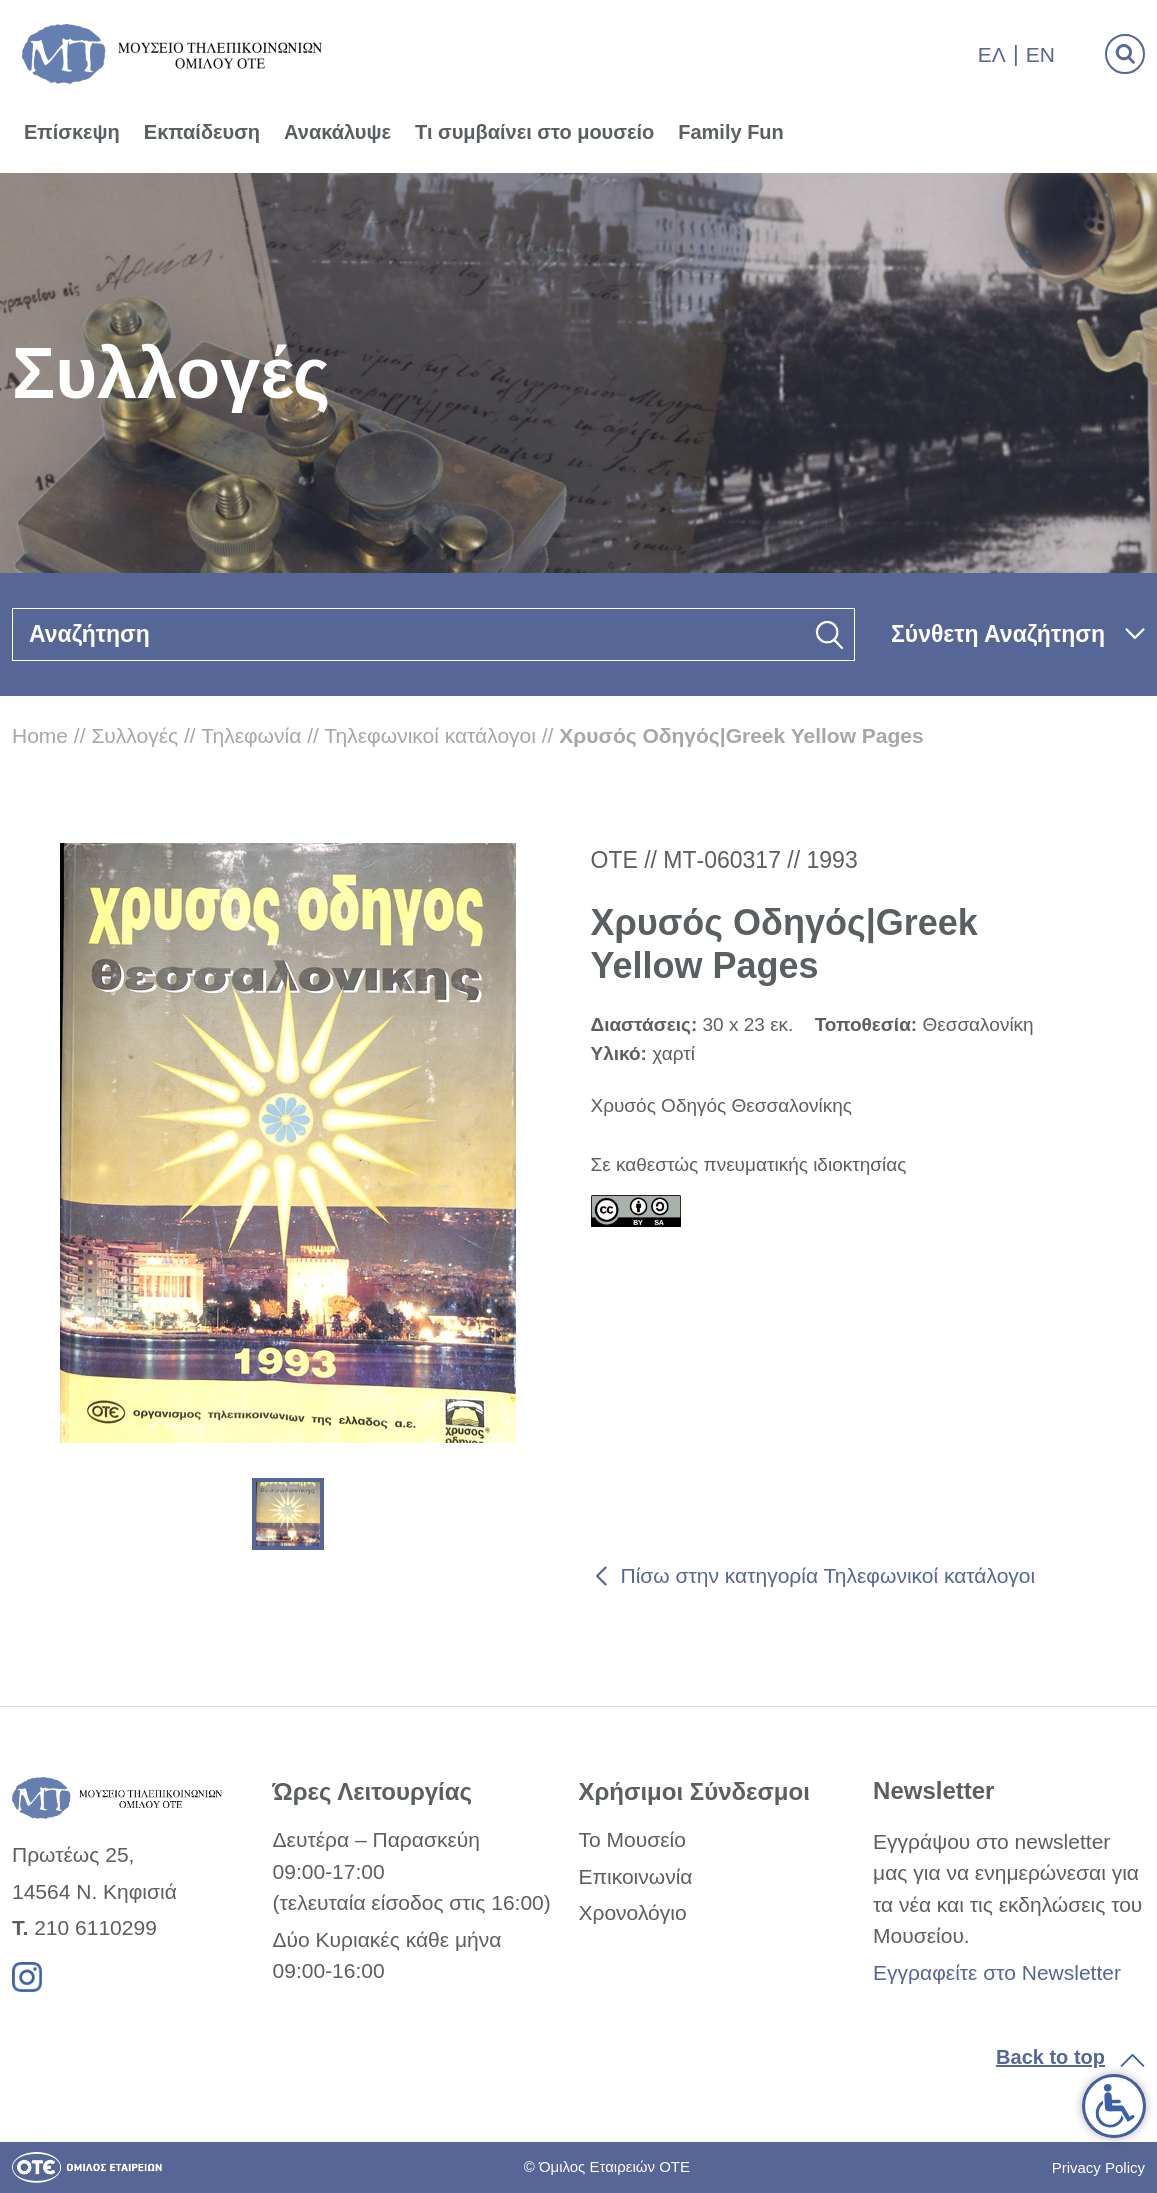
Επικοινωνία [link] (635, 1876)
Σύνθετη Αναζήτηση (998, 634)
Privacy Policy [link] (1098, 2167)
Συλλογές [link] (134, 735)
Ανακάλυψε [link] (337, 132)
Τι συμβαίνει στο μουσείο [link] (534, 132)
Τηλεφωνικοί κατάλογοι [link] (430, 735)
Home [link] (40, 735)
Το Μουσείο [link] (631, 1839)
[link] (1114, 2106)
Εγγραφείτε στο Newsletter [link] (997, 1972)
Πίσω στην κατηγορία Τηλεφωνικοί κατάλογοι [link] (828, 1575)
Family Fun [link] (731, 132)
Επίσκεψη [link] (72, 132)
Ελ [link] (992, 54)
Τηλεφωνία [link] (251, 735)
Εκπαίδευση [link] (202, 132)
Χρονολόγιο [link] (632, 1912)
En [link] (1040, 54)
